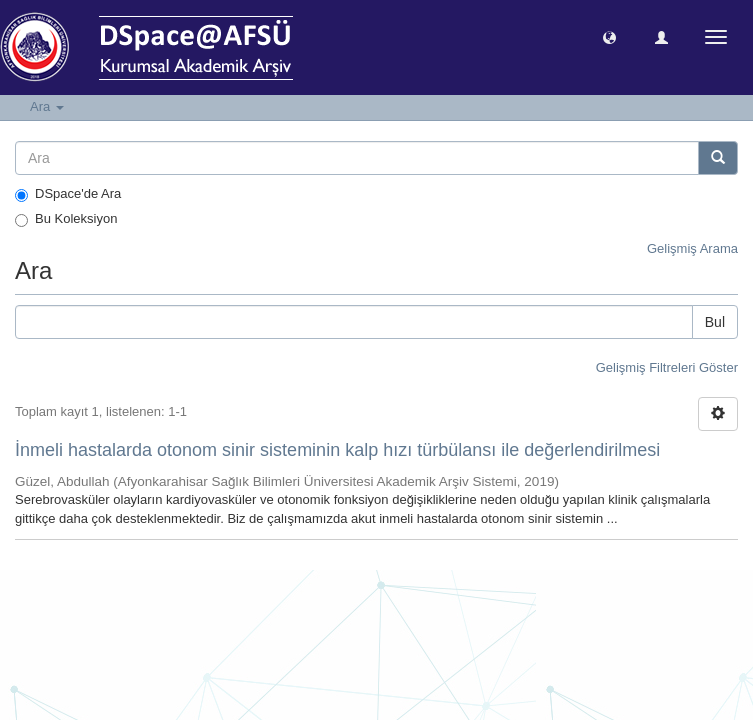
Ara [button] (47, 106)
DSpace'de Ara (68, 194)
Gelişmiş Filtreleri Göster (667, 367)
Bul (715, 322)
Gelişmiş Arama (692, 248)
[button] (609, 36)
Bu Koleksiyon (66, 219)
